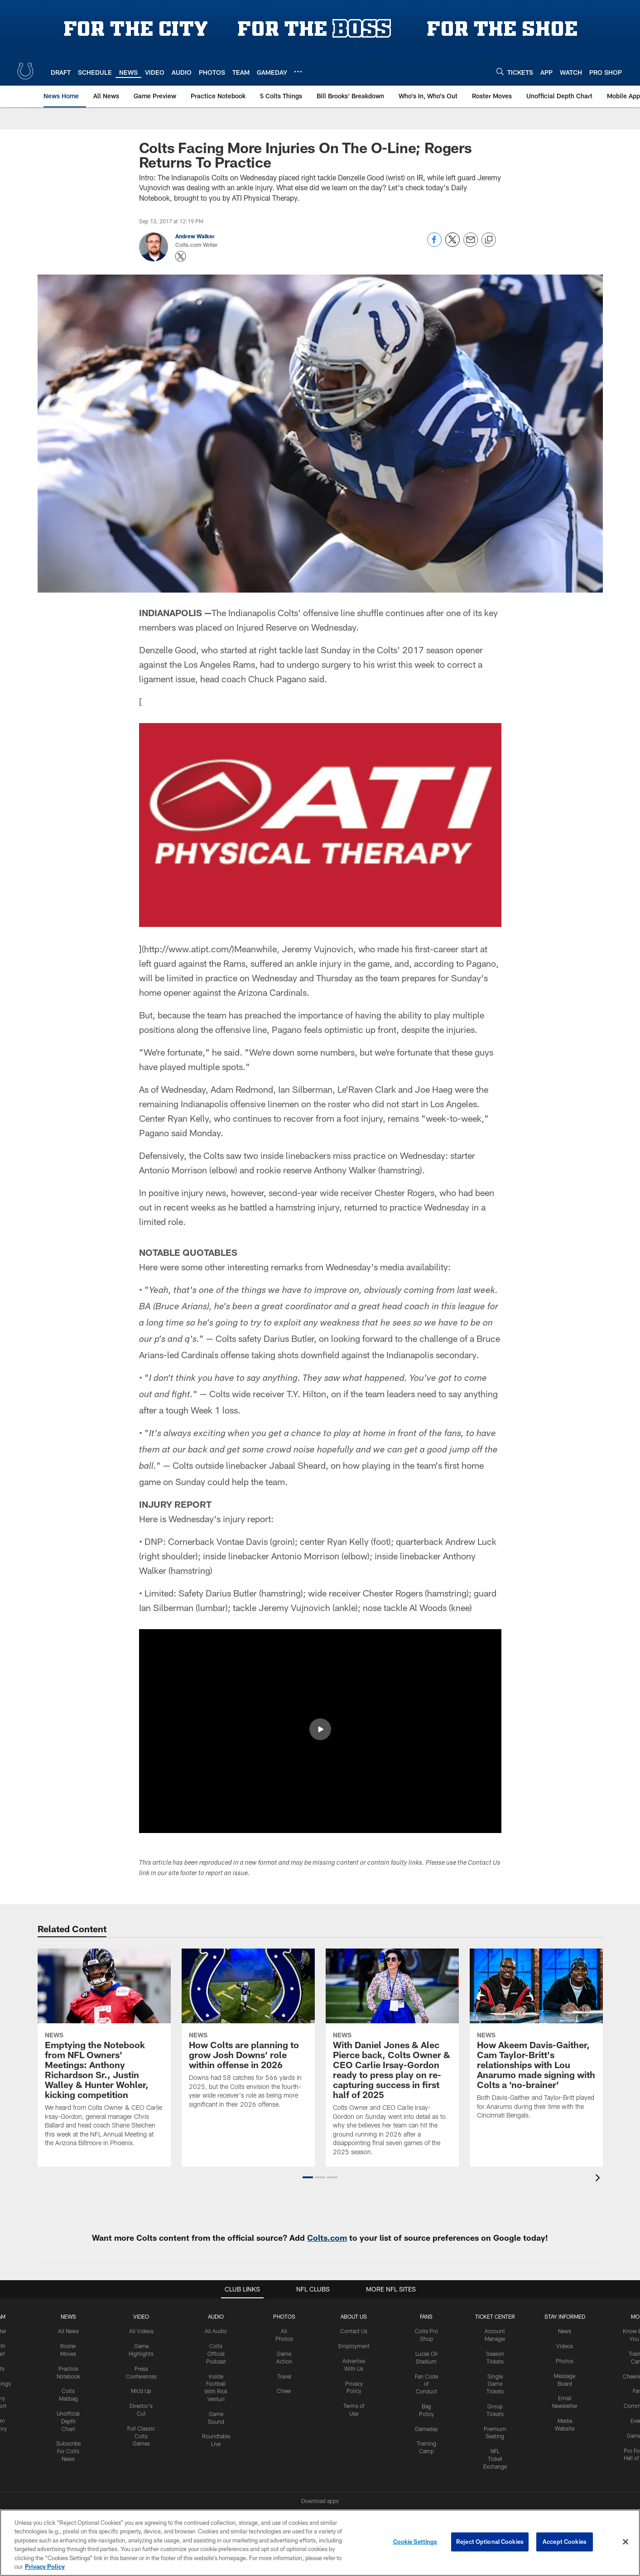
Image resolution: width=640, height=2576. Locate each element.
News (68, 2316)
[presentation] (599, 2179)
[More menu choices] (298, 71)
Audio (216, 2316)
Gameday (426, 2429)
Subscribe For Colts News (68, 2451)
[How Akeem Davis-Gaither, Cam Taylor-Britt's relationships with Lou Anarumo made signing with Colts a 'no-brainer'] (536, 2040)
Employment (354, 2346)
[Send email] (470, 244)
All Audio (216, 2331)
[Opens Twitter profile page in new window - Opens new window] (180, 256)
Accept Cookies (565, 2541)
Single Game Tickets (495, 2384)
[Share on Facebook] (434, 244)
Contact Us (353, 2331)
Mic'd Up (141, 2391)
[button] (308, 2177)
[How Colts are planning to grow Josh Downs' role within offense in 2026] (248, 2034)
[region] (320, 2542)
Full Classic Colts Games (141, 2436)
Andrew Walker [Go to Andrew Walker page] (195, 236)
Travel (284, 2376)
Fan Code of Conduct (426, 2384)
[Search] (500, 71)
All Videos (141, 2331)
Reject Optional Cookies (490, 2541)
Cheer (284, 2391)
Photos (284, 2316)
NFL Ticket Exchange (495, 2459)
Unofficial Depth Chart (68, 2421)
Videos (564, 2346)
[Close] (625, 2542)
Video (141, 2316)
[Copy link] (488, 240)
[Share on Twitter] (452, 244)
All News (68, 2331)
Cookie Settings (415, 2541)
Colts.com (327, 2238)
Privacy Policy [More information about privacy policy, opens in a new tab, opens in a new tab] (45, 2566)
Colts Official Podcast (216, 2353)
